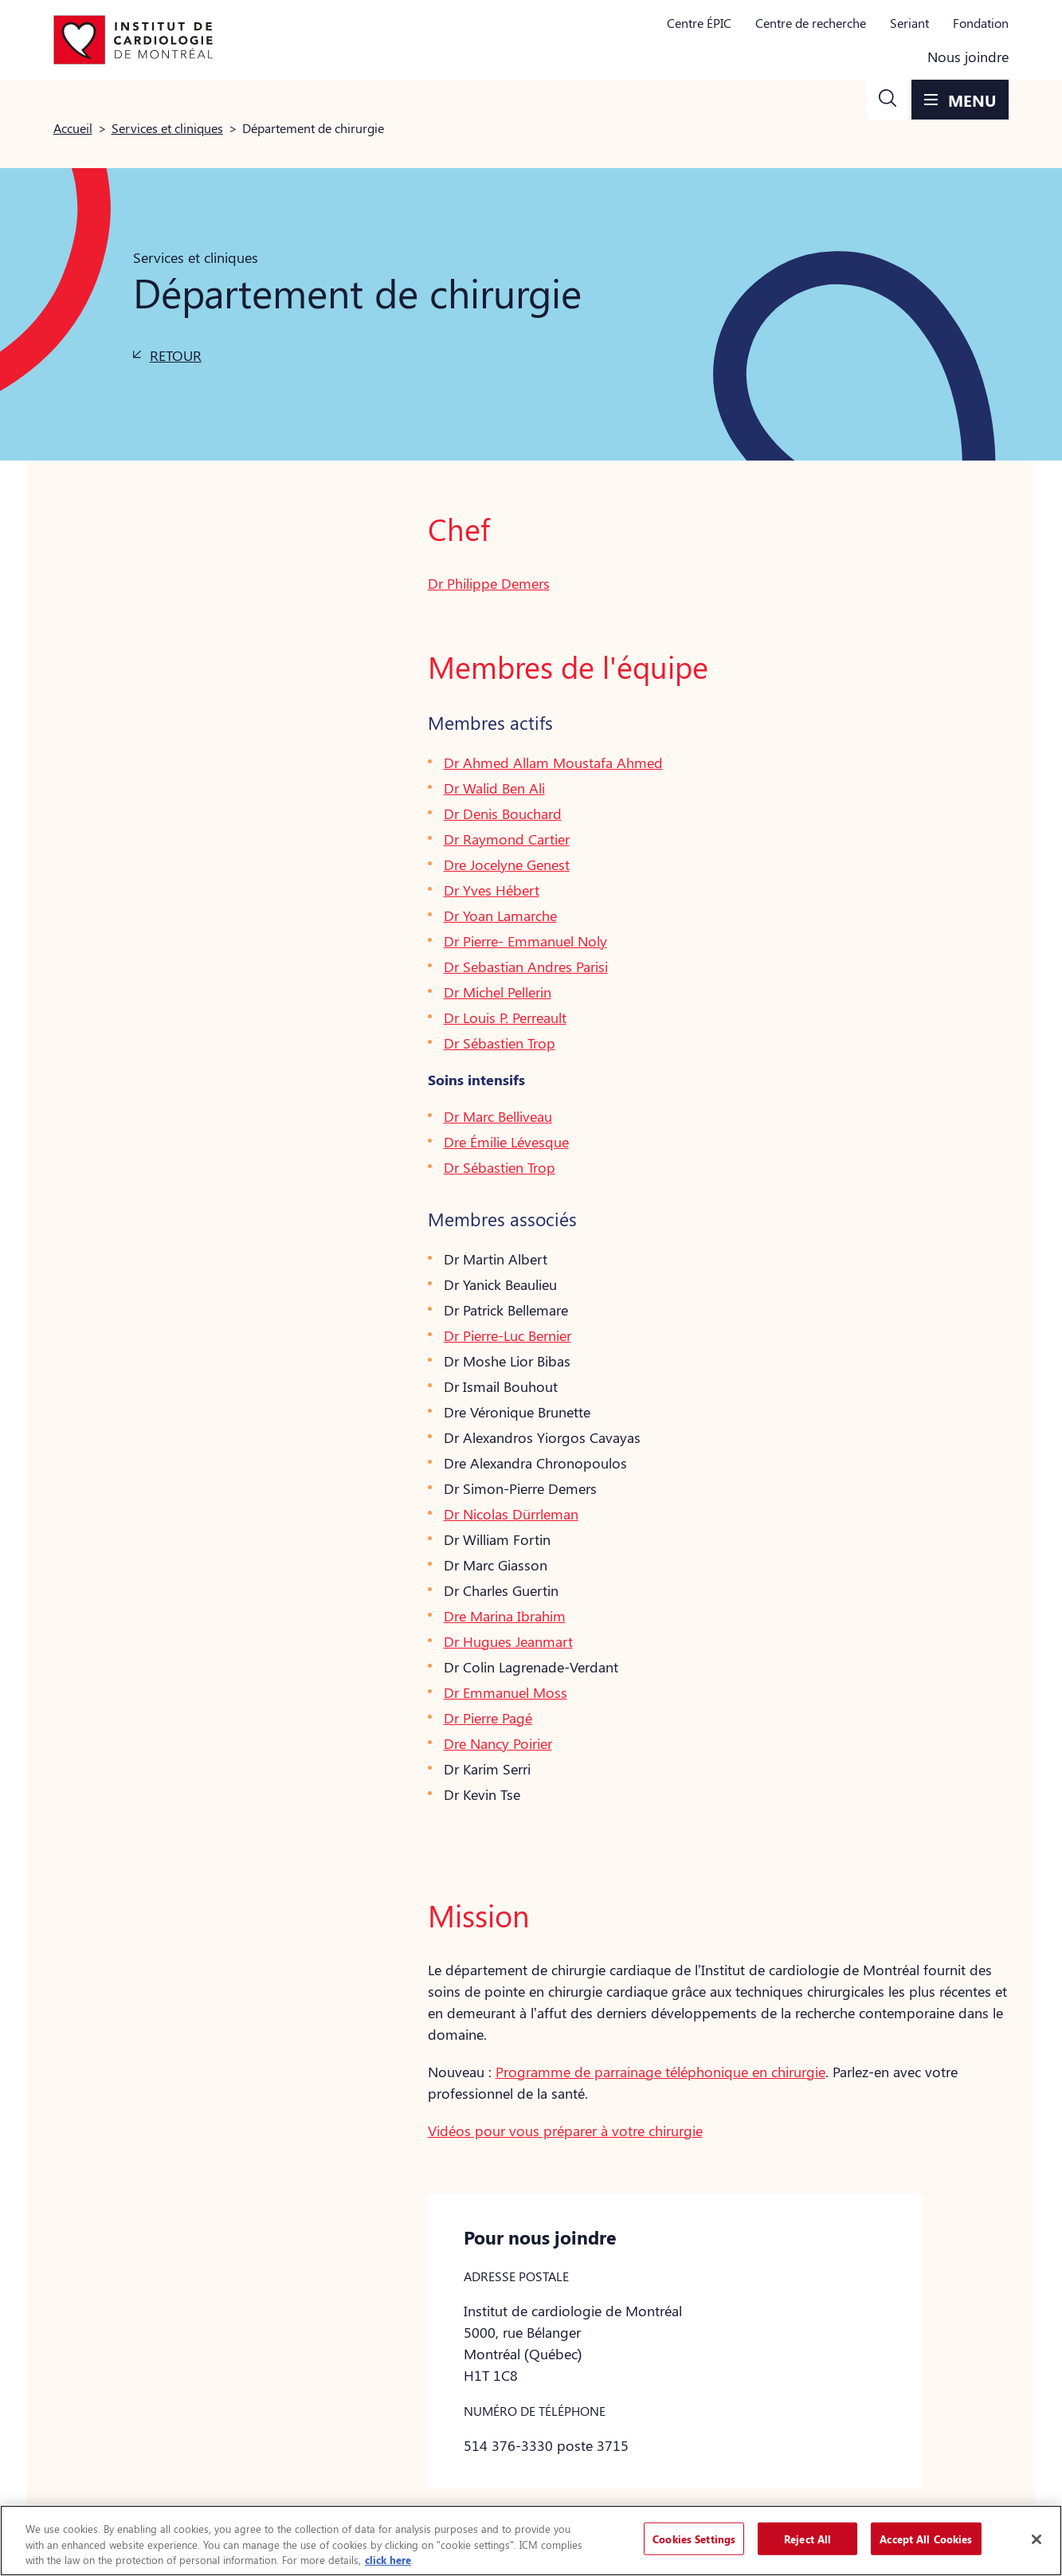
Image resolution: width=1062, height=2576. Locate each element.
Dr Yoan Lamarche (500, 915)
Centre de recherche (810, 22)
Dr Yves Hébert (491, 890)
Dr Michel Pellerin (497, 992)
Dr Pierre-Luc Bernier (507, 1335)
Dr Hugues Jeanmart (508, 1641)
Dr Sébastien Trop (499, 1043)
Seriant (909, 22)
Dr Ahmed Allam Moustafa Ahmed (553, 762)
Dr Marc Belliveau (498, 1116)
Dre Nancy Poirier (498, 1743)
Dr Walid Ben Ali (494, 788)
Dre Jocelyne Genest (507, 864)
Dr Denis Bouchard (503, 813)
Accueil (72, 128)
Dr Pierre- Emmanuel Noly (525, 941)
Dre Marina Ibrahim (505, 1615)
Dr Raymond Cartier (507, 839)
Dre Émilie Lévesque (506, 1141)
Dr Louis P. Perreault (505, 1017)
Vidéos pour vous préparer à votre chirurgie (565, 2130)
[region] (531, 2540)
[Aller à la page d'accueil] (133, 40)
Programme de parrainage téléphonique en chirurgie (660, 2071)
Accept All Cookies (926, 2538)
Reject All (807, 2538)
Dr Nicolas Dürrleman (511, 1513)
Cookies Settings (693, 2538)
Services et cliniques (167, 128)
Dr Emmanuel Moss (505, 1692)
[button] (887, 100)
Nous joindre (968, 56)
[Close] (1036, 2539)
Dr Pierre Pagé (488, 1717)
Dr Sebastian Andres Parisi (526, 966)
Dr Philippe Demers (489, 583)
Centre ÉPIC (699, 22)
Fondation (981, 22)
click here (388, 2559)
